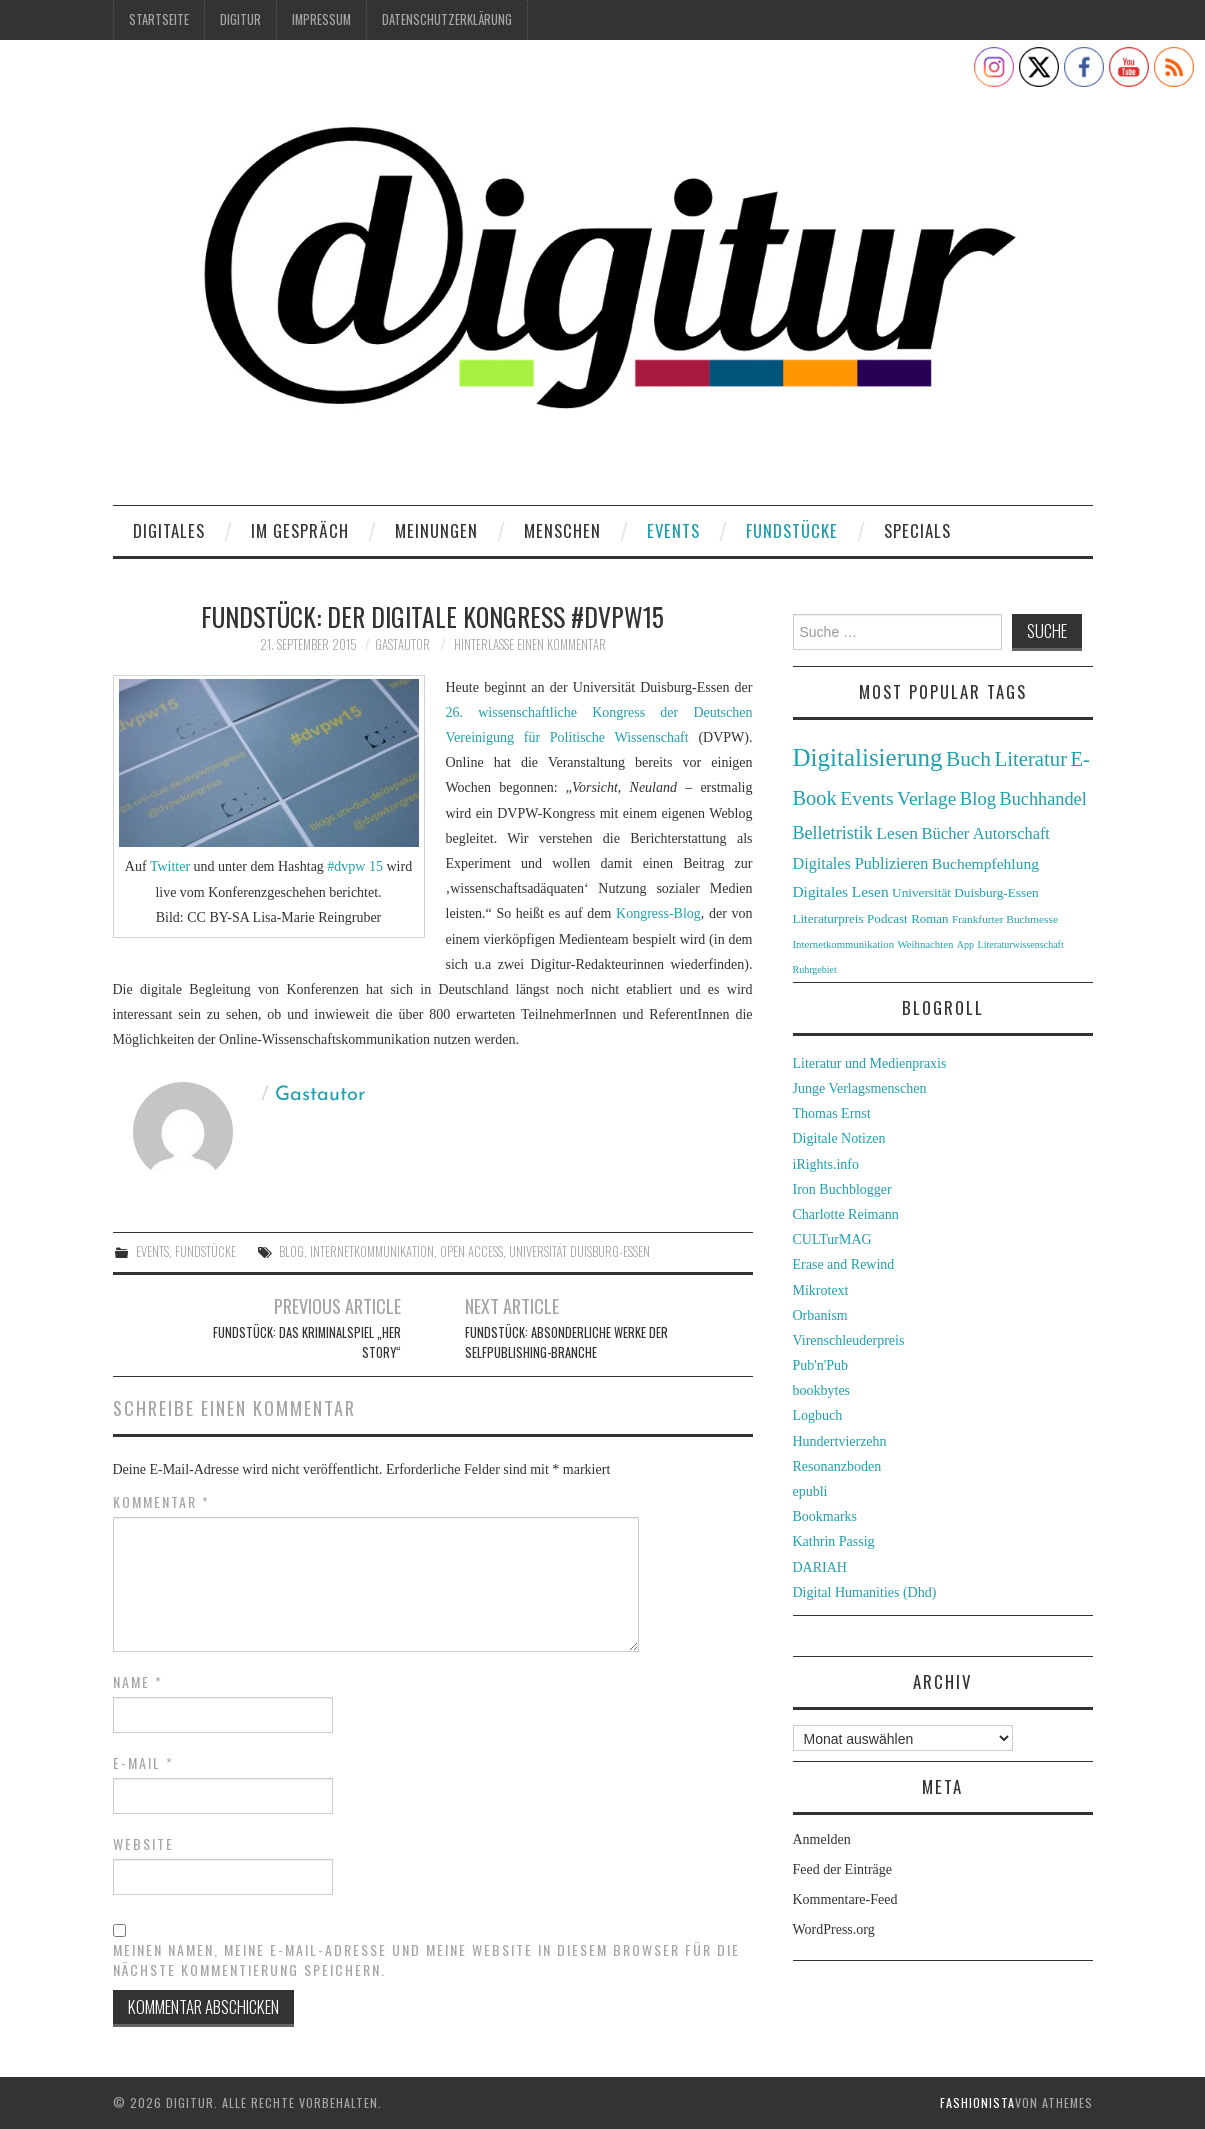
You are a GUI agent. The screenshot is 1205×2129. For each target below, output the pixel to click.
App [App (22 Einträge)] (965, 944)
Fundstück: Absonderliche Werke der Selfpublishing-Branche (566, 1342)
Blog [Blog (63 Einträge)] (978, 798)
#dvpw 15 (355, 866)
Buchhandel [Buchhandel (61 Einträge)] (1043, 799)
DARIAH (820, 1567)
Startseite (159, 19)
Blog (291, 1251)
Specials (917, 530)
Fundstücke (792, 530)
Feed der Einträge (843, 1869)
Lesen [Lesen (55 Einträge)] (897, 833)
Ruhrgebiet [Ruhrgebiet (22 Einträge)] (815, 969)
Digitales (169, 530)
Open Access (471, 1251)
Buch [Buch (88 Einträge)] (968, 759)
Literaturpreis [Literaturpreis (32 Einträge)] (828, 918)
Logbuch (818, 1415)
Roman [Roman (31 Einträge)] (929, 919)
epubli (810, 1491)
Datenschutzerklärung (447, 19)
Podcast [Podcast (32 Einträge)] (887, 918)
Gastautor (402, 644)
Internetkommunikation (372, 1251)
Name (138, 1682)
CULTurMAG (832, 1239)
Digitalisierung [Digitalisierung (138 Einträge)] (868, 757)
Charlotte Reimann (846, 1214)
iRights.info (826, 1164)
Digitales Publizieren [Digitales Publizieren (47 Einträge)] (861, 863)
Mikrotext (821, 1290)
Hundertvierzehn (840, 1441)
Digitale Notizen (839, 1138)
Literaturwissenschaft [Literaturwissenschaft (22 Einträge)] (1021, 944)
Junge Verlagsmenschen (860, 1088)
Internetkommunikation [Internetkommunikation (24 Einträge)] (844, 944)
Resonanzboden (837, 1466)
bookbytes (822, 1390)
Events (673, 530)
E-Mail (143, 1763)
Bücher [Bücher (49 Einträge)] (946, 833)
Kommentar (161, 1502)
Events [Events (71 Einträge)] (866, 798)
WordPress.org (834, 1929)
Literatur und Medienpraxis (870, 1063)
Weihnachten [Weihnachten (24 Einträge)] (926, 944)
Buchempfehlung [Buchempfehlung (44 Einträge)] (985, 863)
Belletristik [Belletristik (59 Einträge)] (833, 833)
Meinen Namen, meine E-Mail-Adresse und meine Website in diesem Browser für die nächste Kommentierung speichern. (426, 1960)
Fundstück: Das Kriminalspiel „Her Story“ (307, 1342)
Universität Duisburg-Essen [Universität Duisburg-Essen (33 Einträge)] (965, 892)
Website (143, 1844)
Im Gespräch (300, 530)
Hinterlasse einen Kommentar (530, 644)
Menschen (562, 530)
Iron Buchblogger (842, 1189)
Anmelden (822, 1839)
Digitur (240, 19)
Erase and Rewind (844, 1264)
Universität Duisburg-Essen (579, 1251)
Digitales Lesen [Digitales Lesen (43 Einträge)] (841, 891)
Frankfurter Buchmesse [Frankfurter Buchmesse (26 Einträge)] (1005, 919)
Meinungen (436, 530)
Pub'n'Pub (821, 1365)
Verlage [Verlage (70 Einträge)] (926, 798)
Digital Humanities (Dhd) (865, 1592)
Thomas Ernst (832, 1113)
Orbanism (820, 1315)
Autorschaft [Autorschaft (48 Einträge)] (1011, 833)
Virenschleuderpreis (849, 1340)
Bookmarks (825, 1516)
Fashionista (977, 2102)
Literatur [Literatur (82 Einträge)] (1031, 759)
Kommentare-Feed (845, 1899)
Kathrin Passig (834, 1541)
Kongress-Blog (658, 913)
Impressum (321, 19)
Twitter (172, 866)
